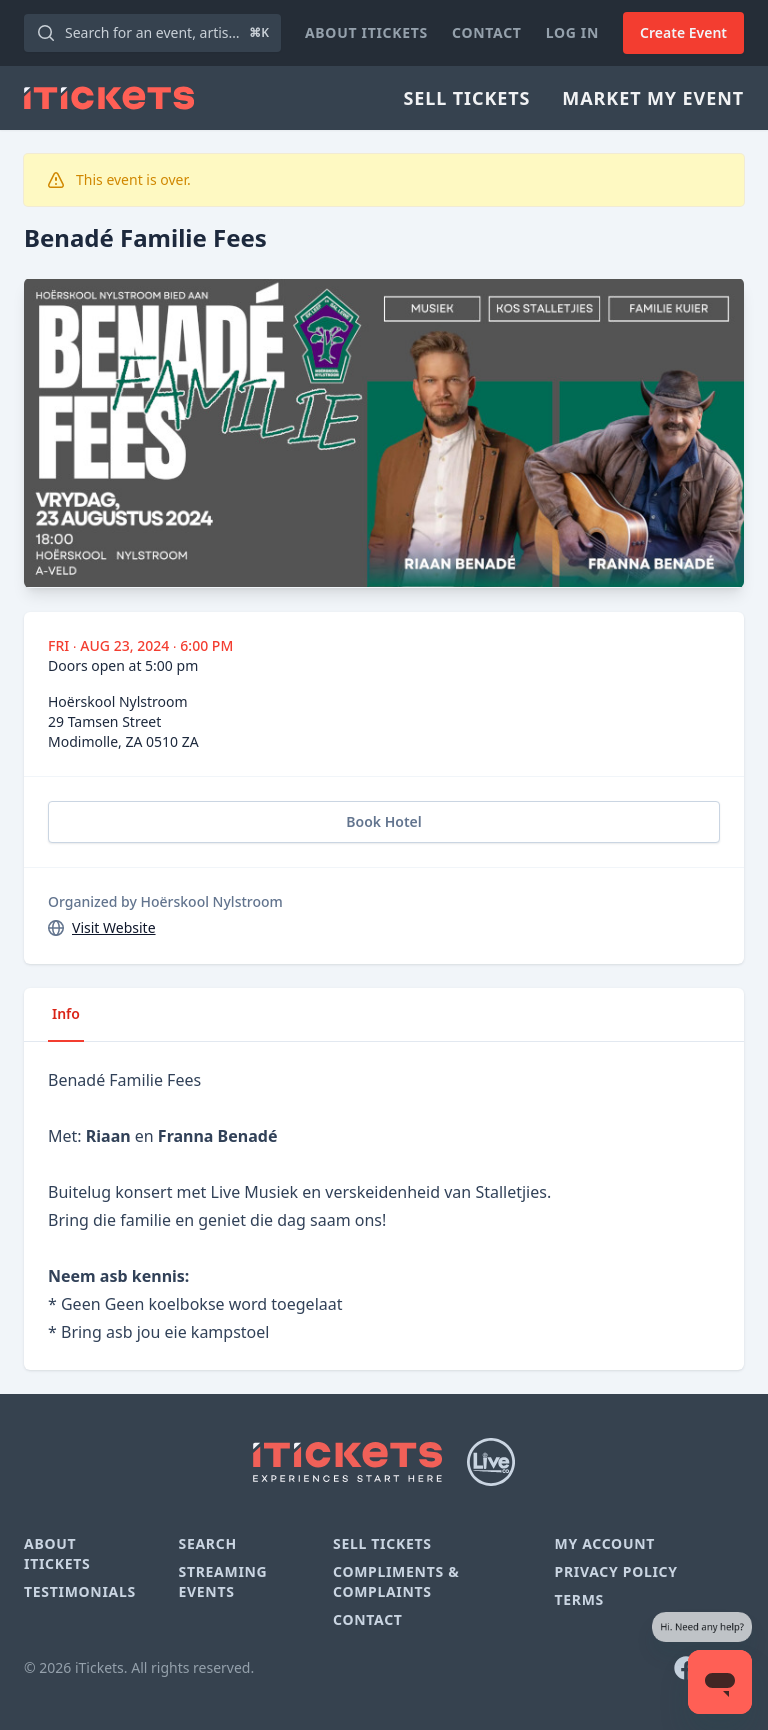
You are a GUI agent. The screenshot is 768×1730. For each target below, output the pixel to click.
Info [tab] (66, 1013)
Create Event (683, 32)
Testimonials (80, 1591)
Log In (572, 32)
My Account (604, 1543)
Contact (487, 32)
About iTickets (366, 32)
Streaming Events (222, 1581)
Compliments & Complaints (396, 1581)
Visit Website (114, 927)
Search (207, 1543)
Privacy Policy (615, 1571)
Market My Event (653, 98)
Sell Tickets (466, 98)
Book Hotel (383, 821)
